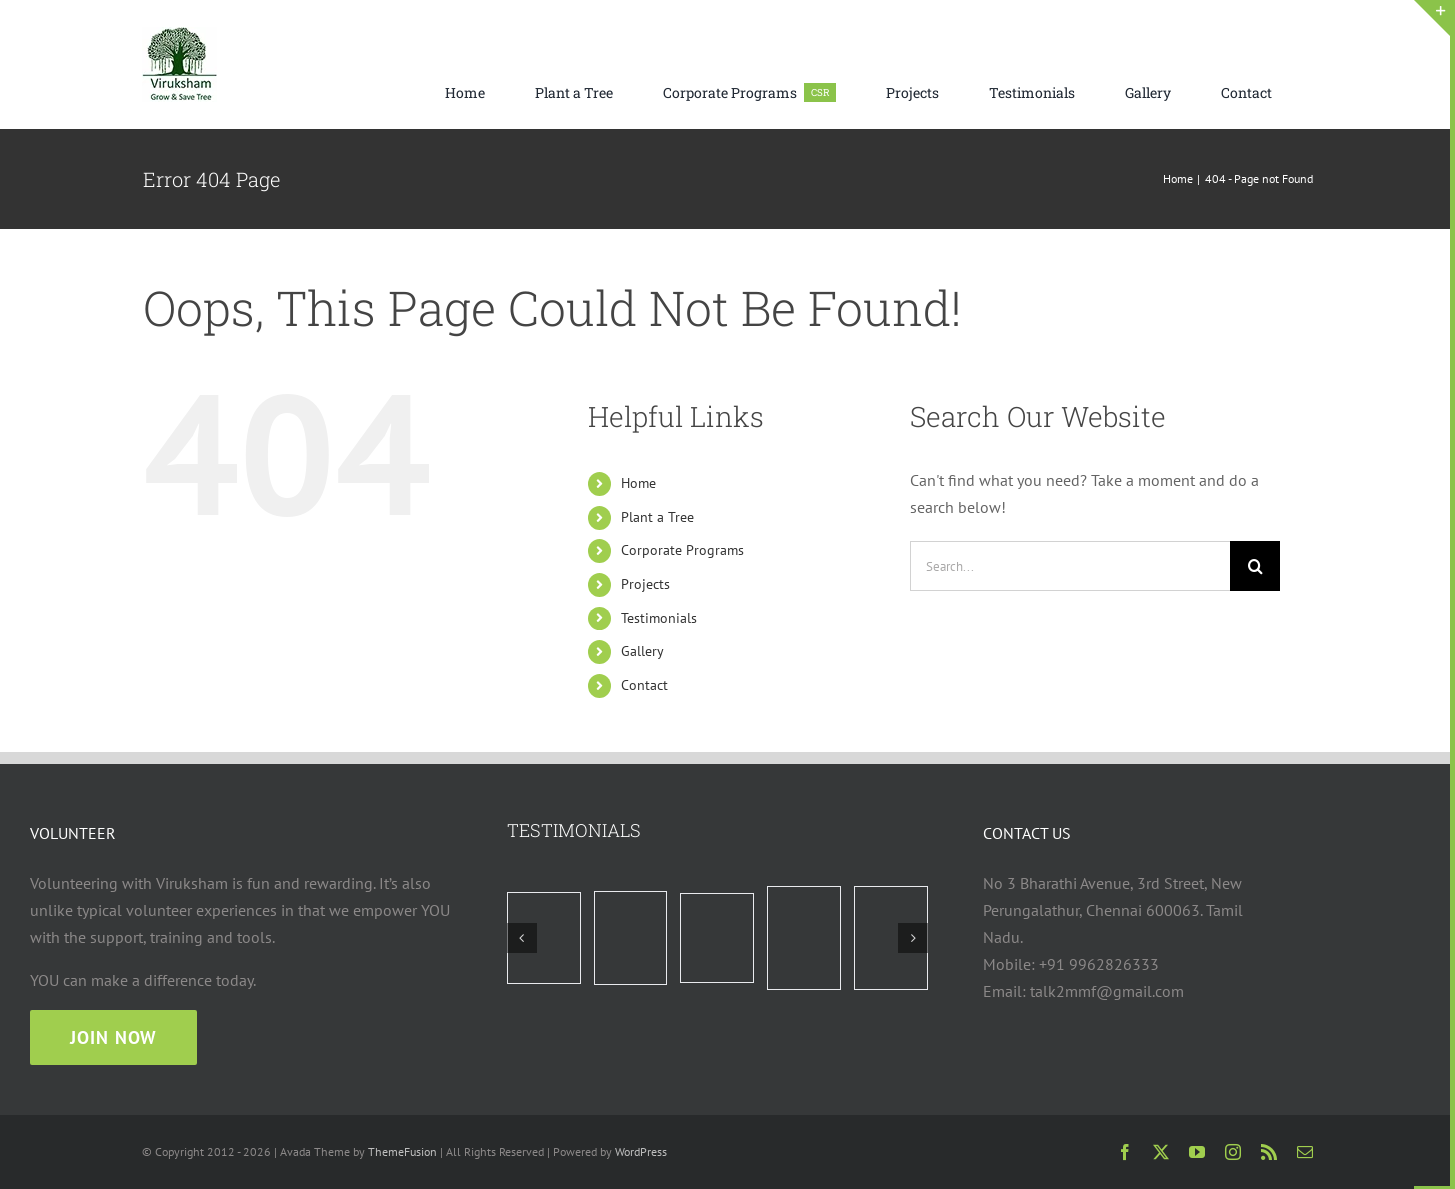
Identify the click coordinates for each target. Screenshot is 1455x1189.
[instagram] (1233, 1152)
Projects (645, 584)
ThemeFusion (402, 1151)
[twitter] (1161, 1152)
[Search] (1255, 566)
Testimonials (659, 618)
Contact (644, 685)
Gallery (642, 651)
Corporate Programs (682, 550)
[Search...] (1070, 566)
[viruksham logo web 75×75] (179, 35)
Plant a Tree (657, 517)
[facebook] (1125, 1152)
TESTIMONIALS (574, 830)
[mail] (1305, 1152)
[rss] (1269, 1152)
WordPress (641, 1151)
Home (638, 483)
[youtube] (1197, 1152)
